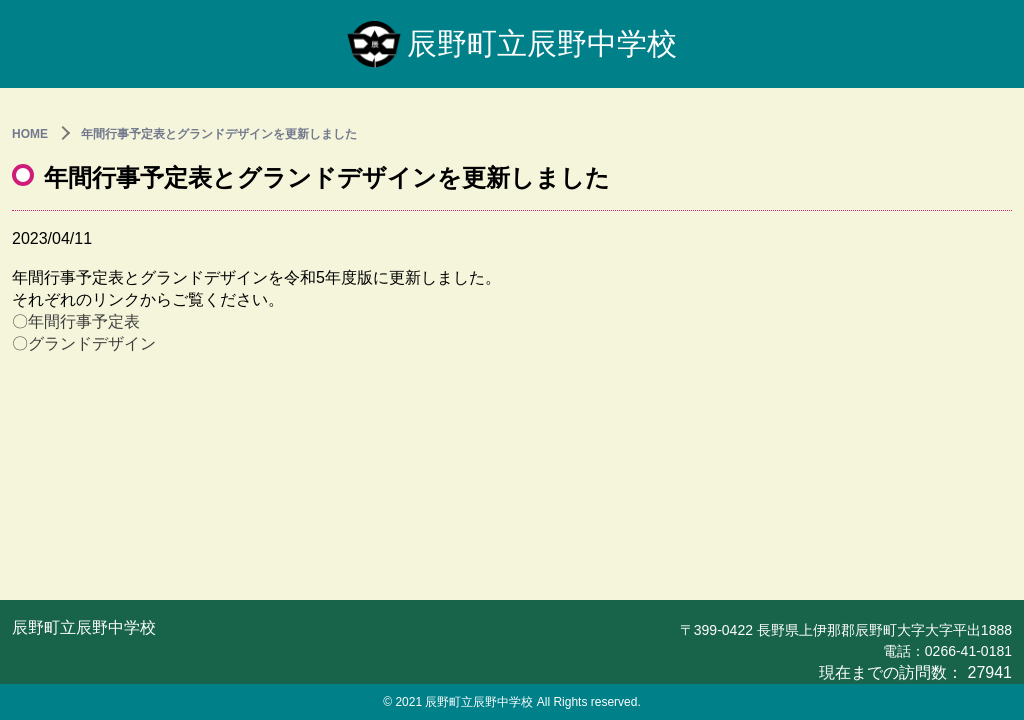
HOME (30, 134)
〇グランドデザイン (84, 343)
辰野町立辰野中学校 (512, 44)
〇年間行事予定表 (76, 321)
